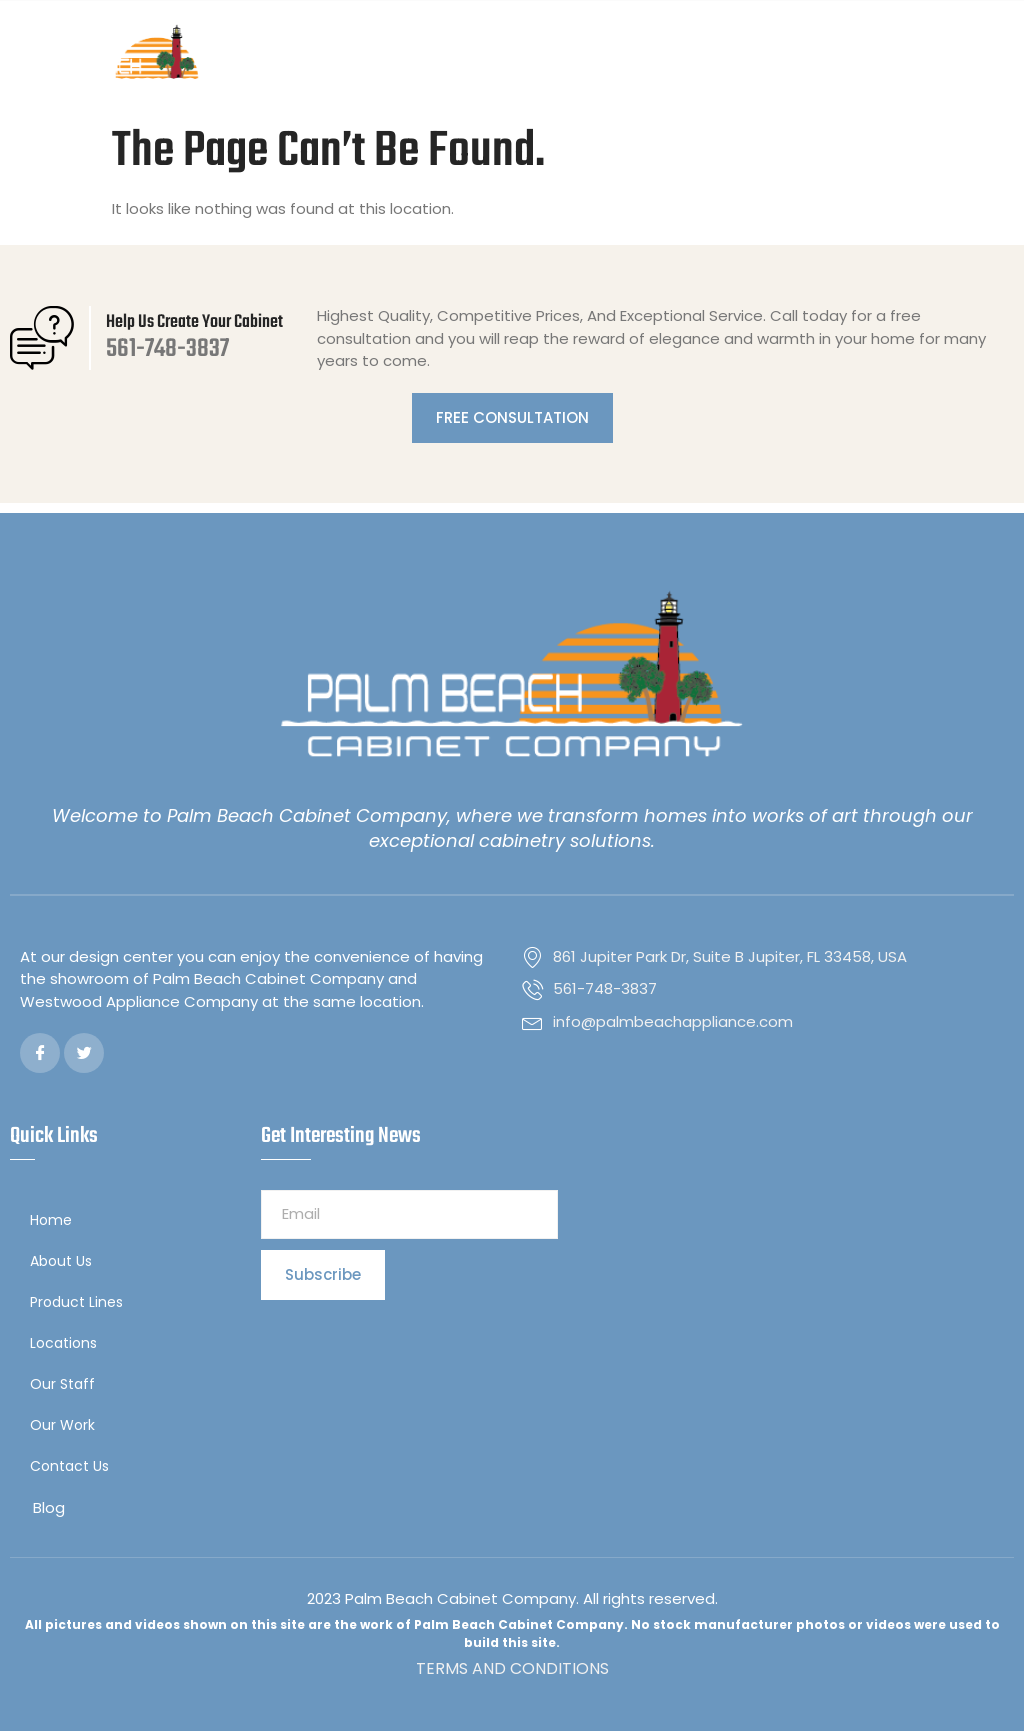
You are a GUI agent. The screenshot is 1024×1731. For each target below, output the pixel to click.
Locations (68, 1343)
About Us (61, 1261)
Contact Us (69, 1466)
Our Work (62, 1425)
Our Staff (62, 1384)
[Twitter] (84, 1053)
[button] (997, 57)
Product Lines (81, 1302)
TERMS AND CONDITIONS (512, 1668)
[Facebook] (40, 1053)
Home (51, 1220)
